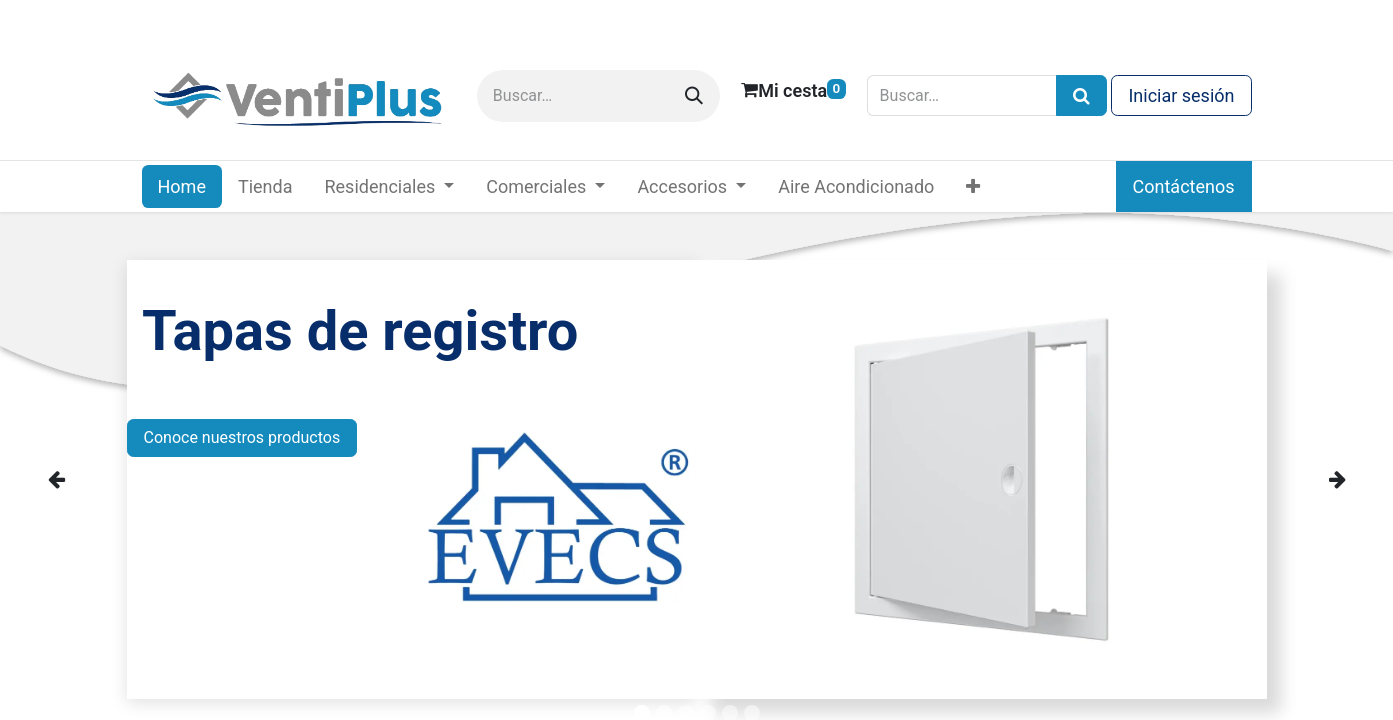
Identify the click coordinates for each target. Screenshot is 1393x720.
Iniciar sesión (1181, 95)
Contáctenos (1184, 186)
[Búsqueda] (1081, 95)
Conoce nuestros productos (242, 437)
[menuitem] (182, 186)
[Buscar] (694, 96)
